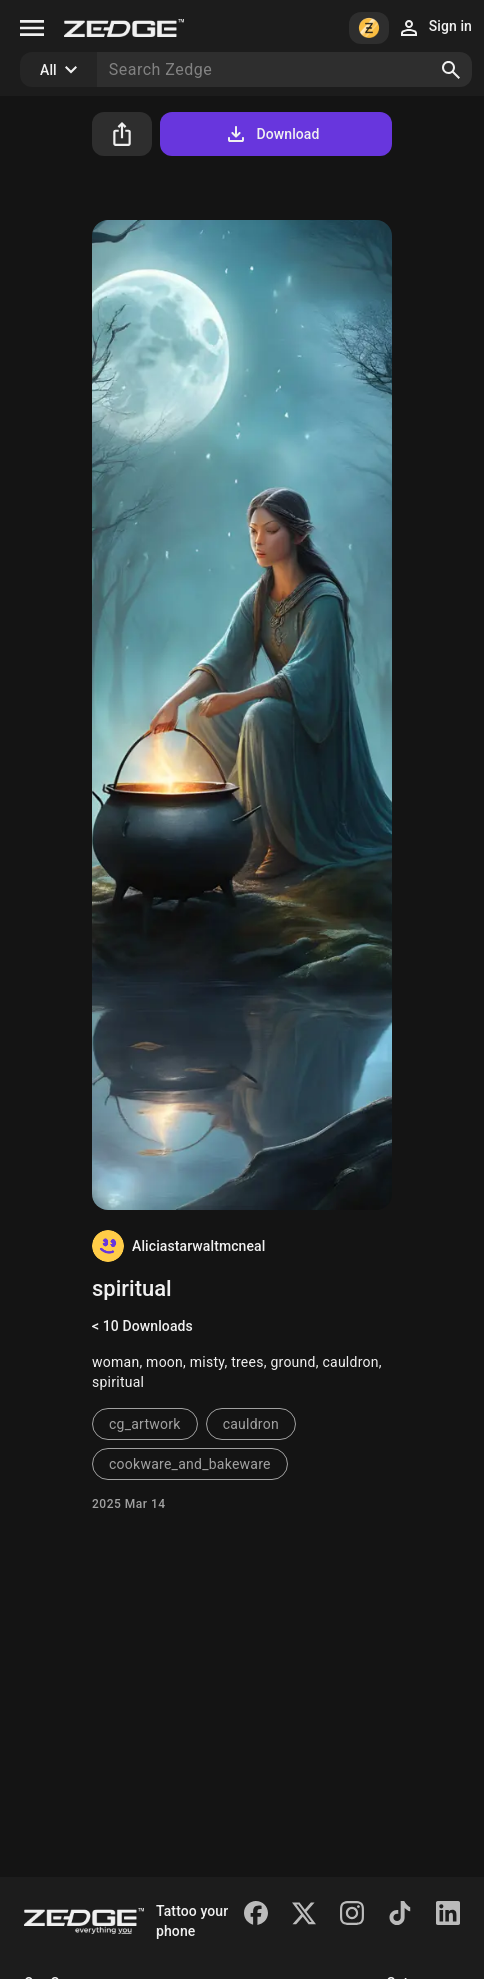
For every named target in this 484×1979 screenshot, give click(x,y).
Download (271, 134)
